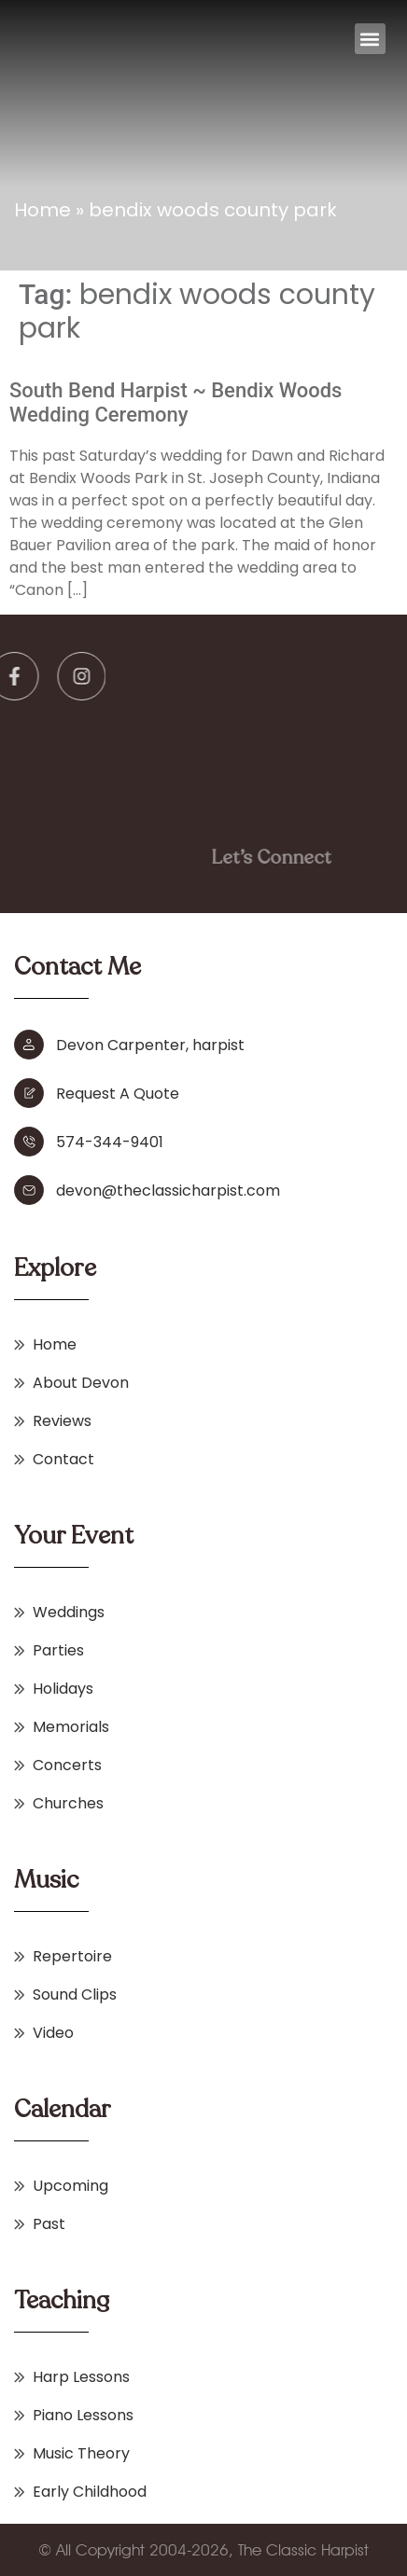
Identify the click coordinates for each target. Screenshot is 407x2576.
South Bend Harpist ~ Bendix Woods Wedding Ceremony (175, 402)
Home (42, 210)
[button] (370, 38)
